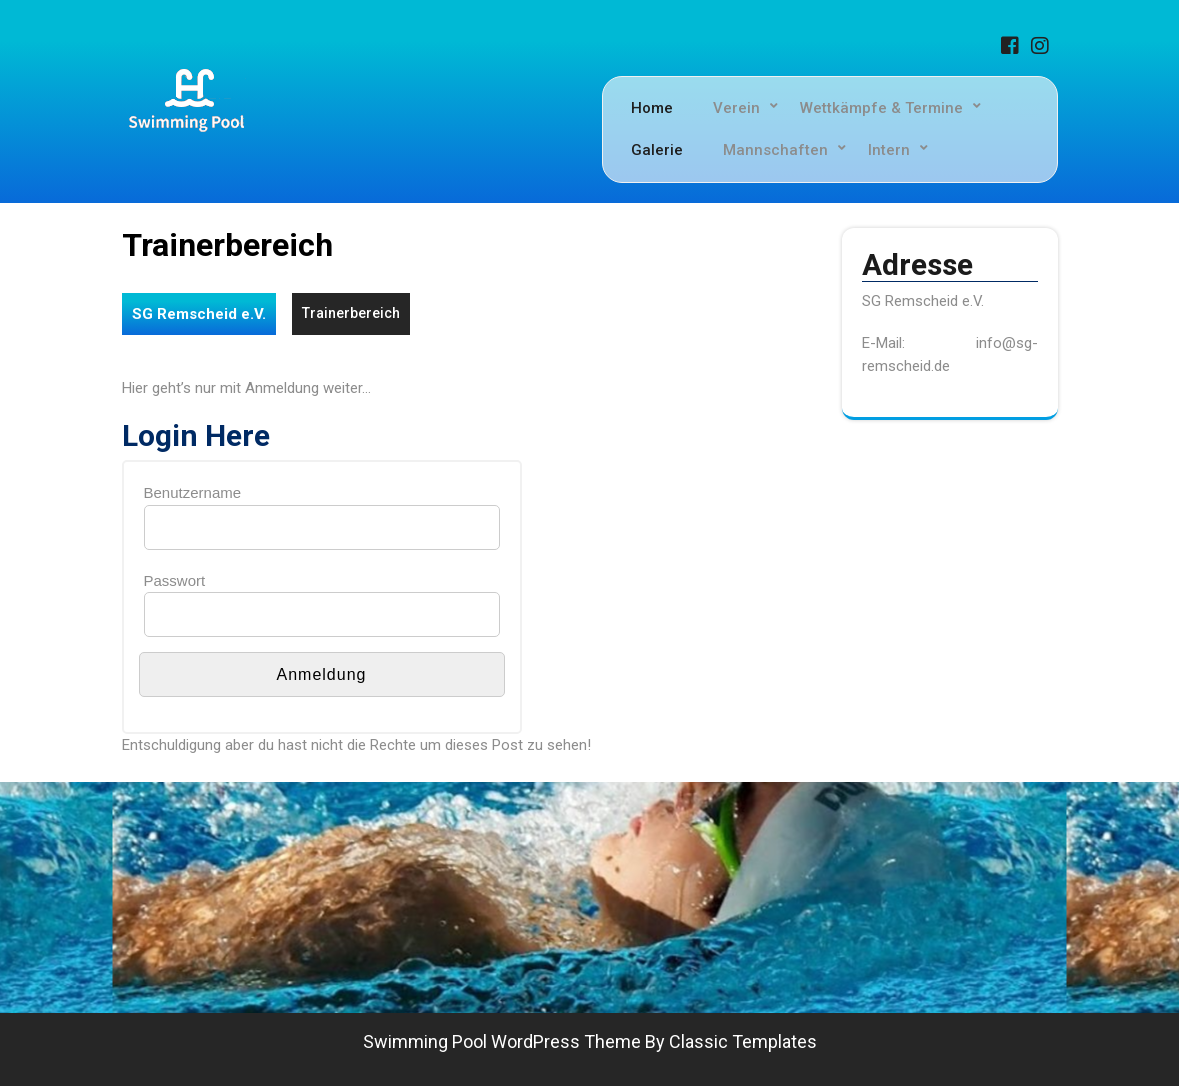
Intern (889, 150)
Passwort (175, 580)
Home (652, 108)
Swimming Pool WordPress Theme (502, 1041)
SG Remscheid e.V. (199, 314)
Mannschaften (775, 150)
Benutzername (193, 492)
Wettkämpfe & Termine (881, 108)
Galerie (657, 150)
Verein (736, 108)
